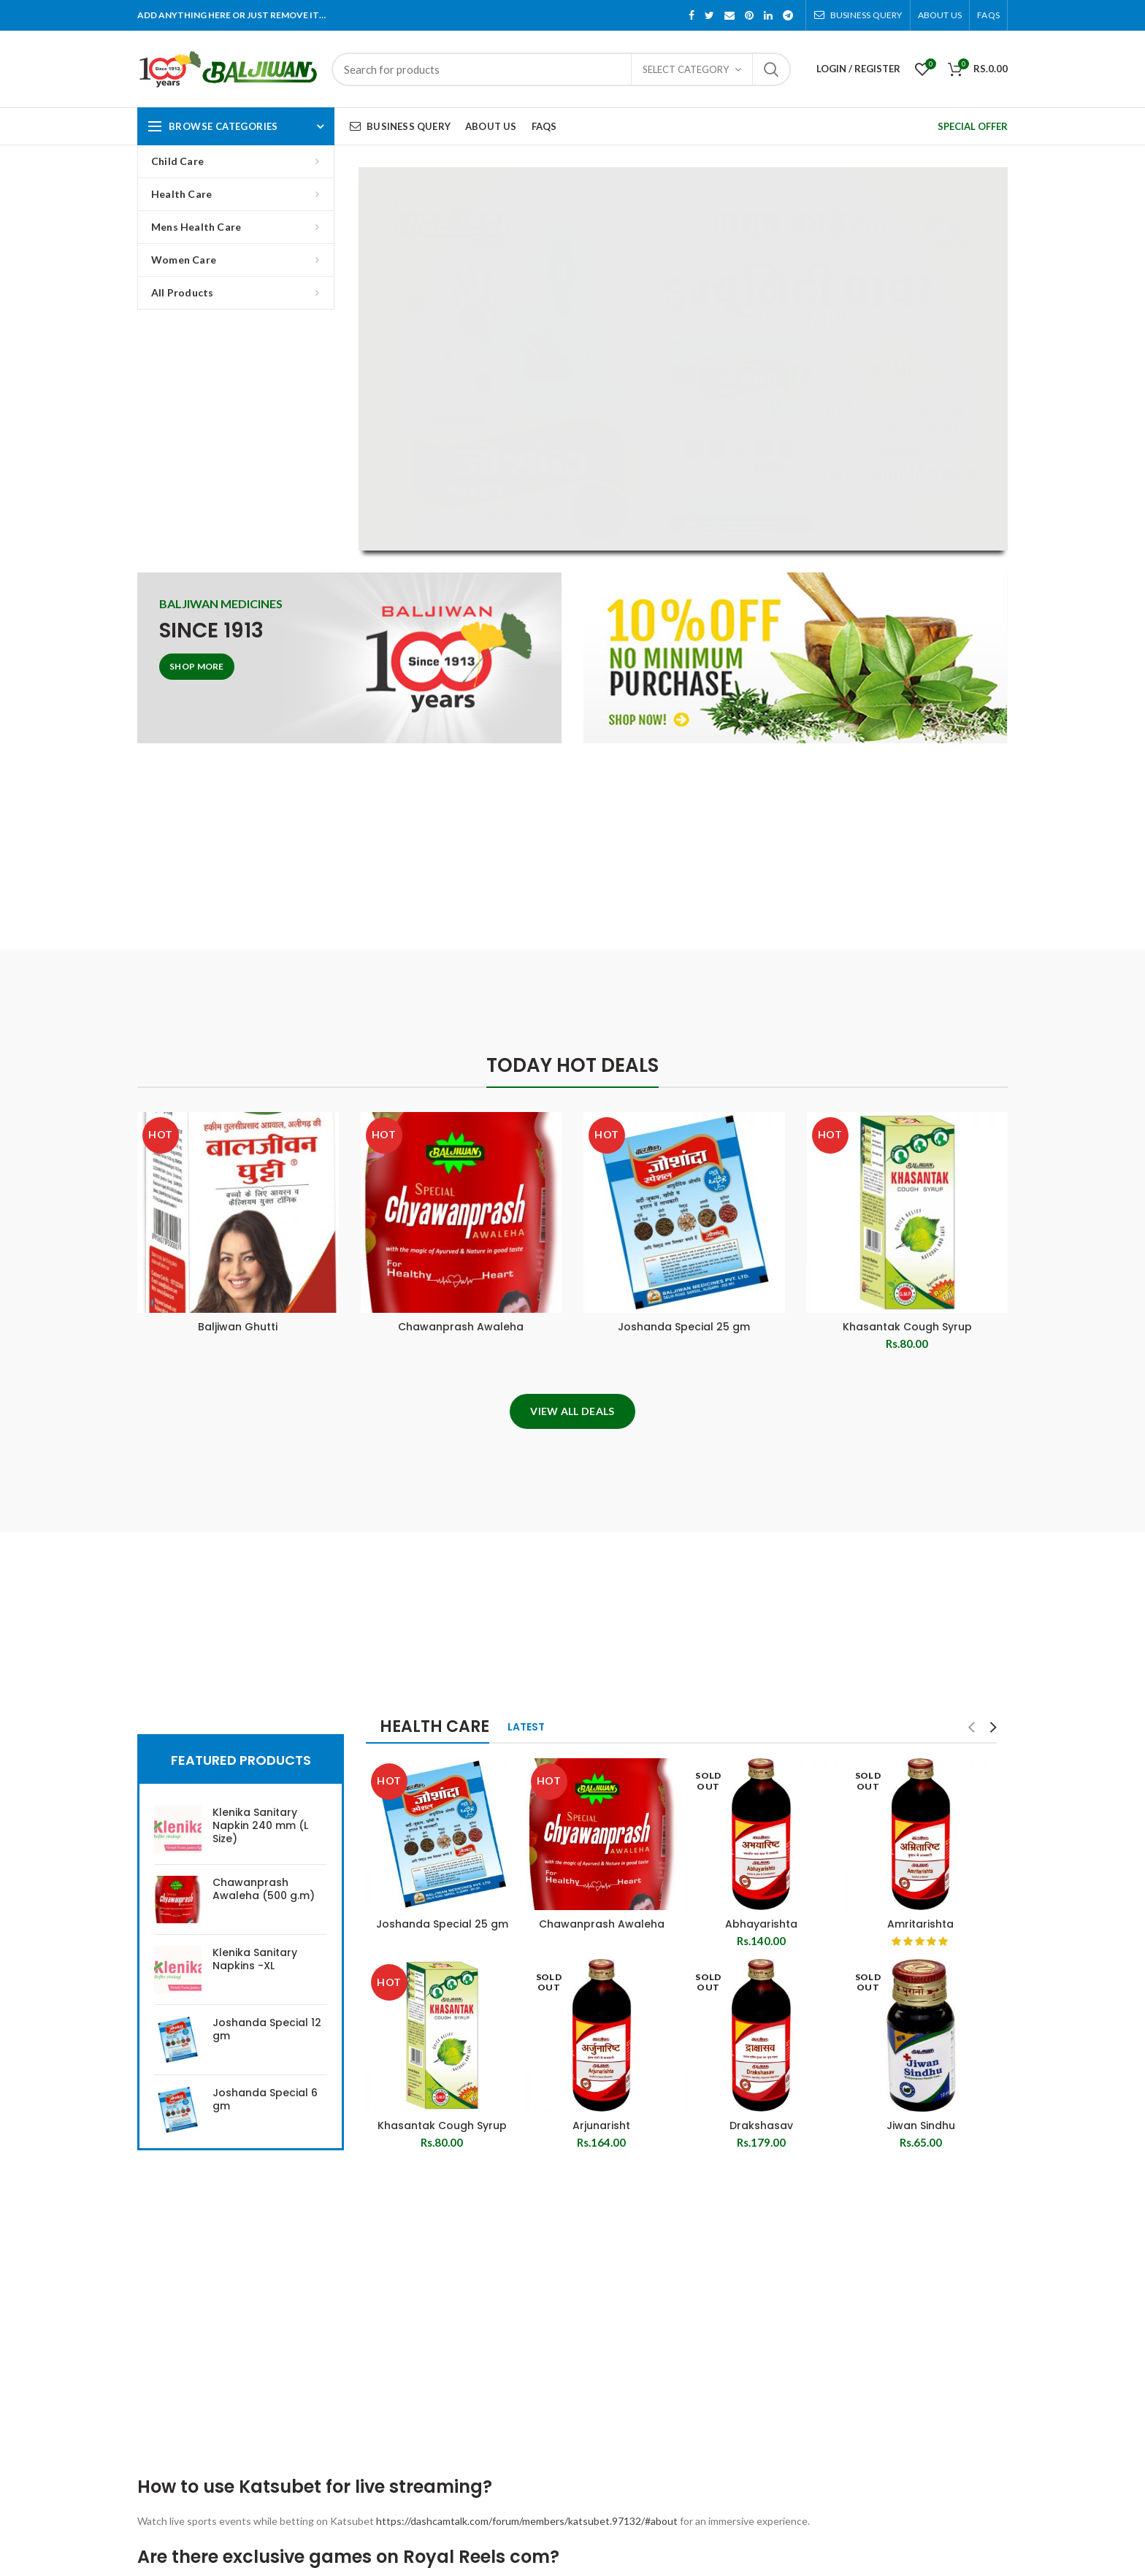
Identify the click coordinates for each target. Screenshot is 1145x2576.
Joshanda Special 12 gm (266, 2029)
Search (771, 69)
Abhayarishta (761, 1924)
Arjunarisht (601, 2125)
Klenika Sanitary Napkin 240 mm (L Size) (260, 1826)
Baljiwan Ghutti (237, 1326)
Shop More (196, 666)
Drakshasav (761, 2125)
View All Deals (572, 1411)
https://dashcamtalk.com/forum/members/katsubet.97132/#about (527, 2521)
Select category (686, 69)
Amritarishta (920, 1924)
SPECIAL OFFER (973, 126)
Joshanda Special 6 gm (265, 2099)
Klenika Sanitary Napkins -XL (254, 1959)
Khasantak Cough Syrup (907, 1326)
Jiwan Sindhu (920, 2125)
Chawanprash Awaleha (461, 1326)
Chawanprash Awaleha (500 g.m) (263, 1889)
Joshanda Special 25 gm (684, 1326)
